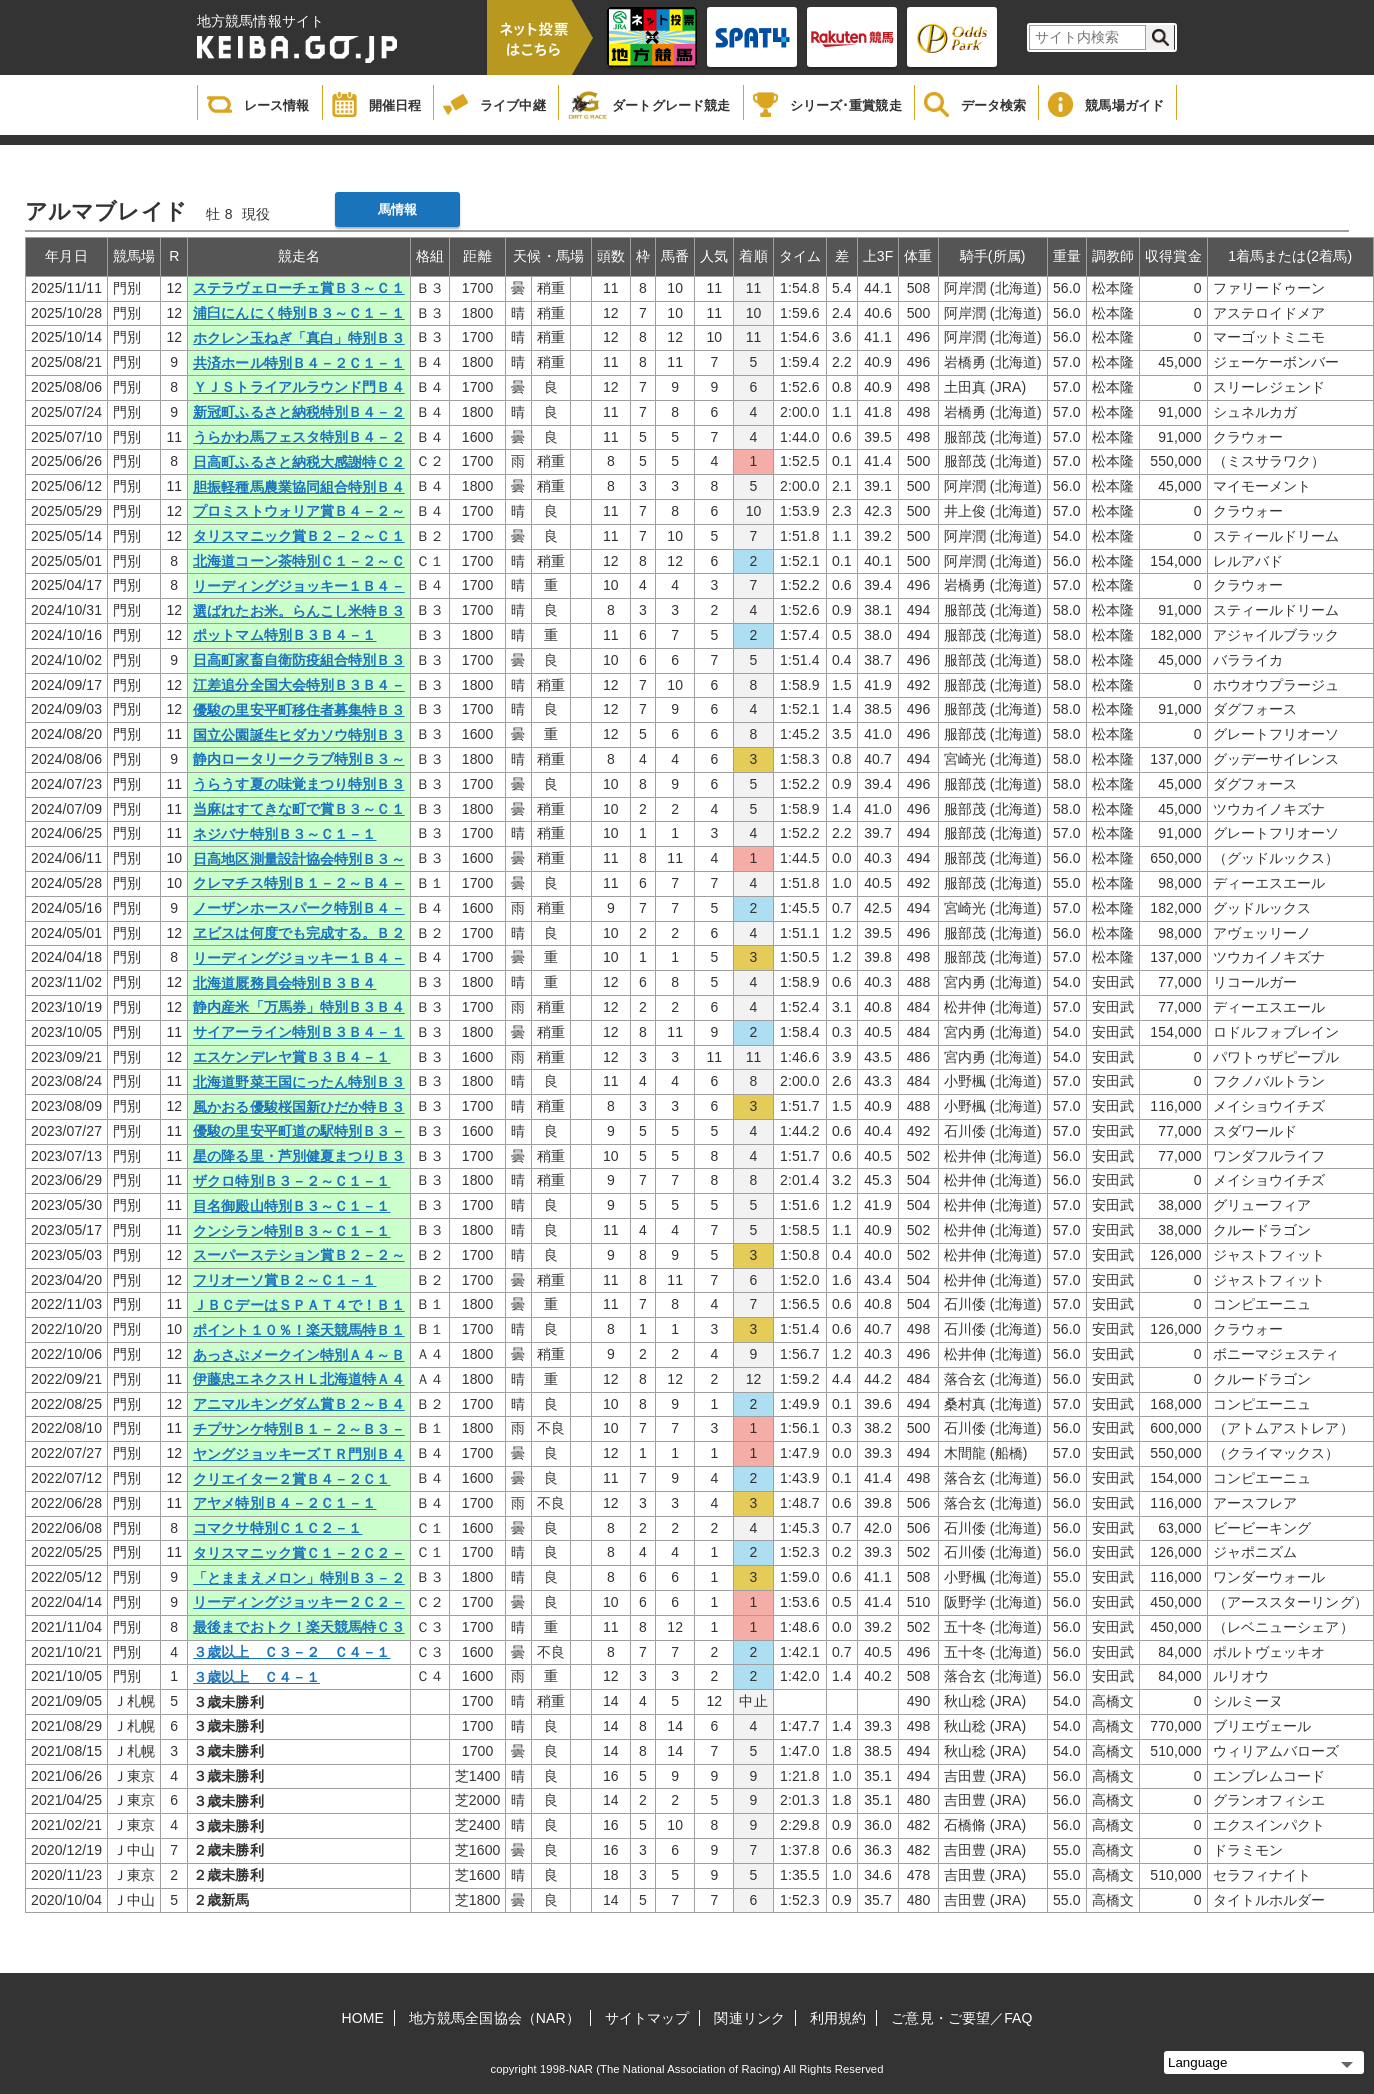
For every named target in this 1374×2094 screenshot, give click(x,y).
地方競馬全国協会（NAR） (494, 2018)
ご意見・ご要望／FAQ (961, 2018)
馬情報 (397, 209)
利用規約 (838, 2018)
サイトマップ (647, 2018)
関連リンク (749, 2018)
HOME (363, 2018)
